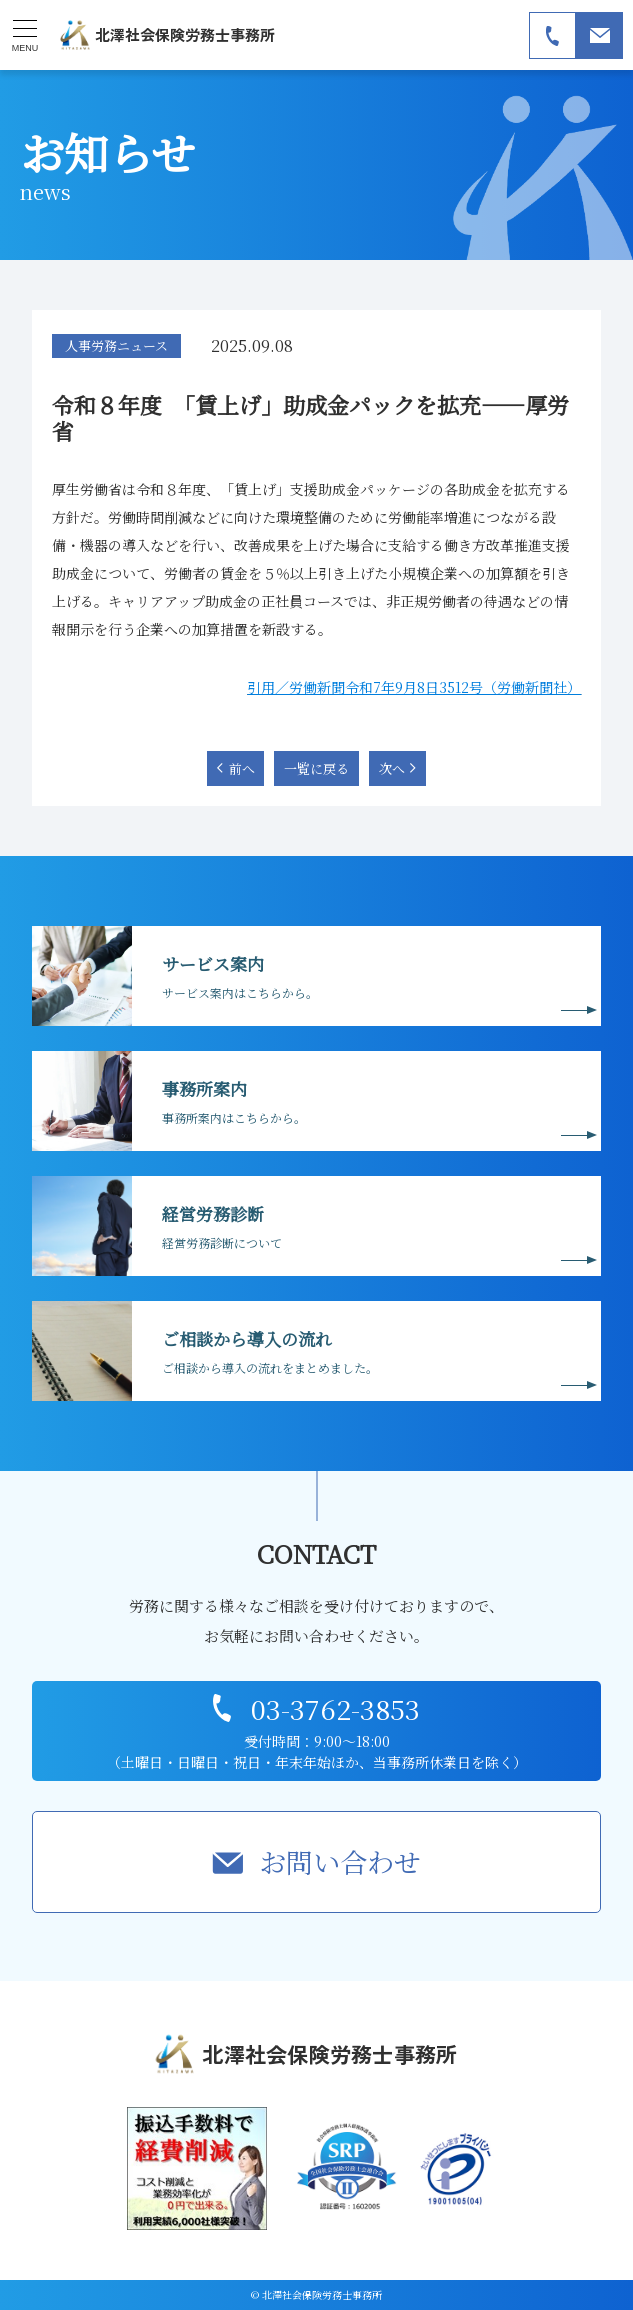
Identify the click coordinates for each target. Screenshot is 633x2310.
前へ (242, 768)
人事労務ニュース (116, 345)
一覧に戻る (316, 768)
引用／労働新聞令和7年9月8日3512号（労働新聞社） (414, 687)
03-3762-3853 (335, 1708)
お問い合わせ (340, 1861)
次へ (392, 768)
